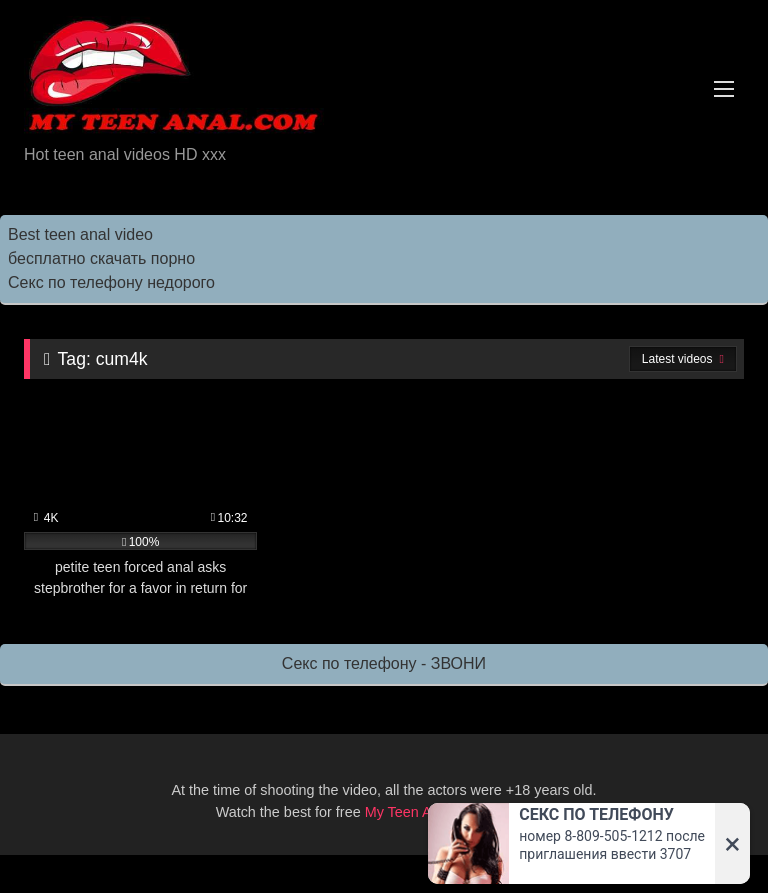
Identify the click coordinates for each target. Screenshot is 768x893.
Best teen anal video (80, 234)
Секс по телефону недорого (111, 282)
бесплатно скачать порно (101, 258)
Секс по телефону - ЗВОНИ (384, 663)
